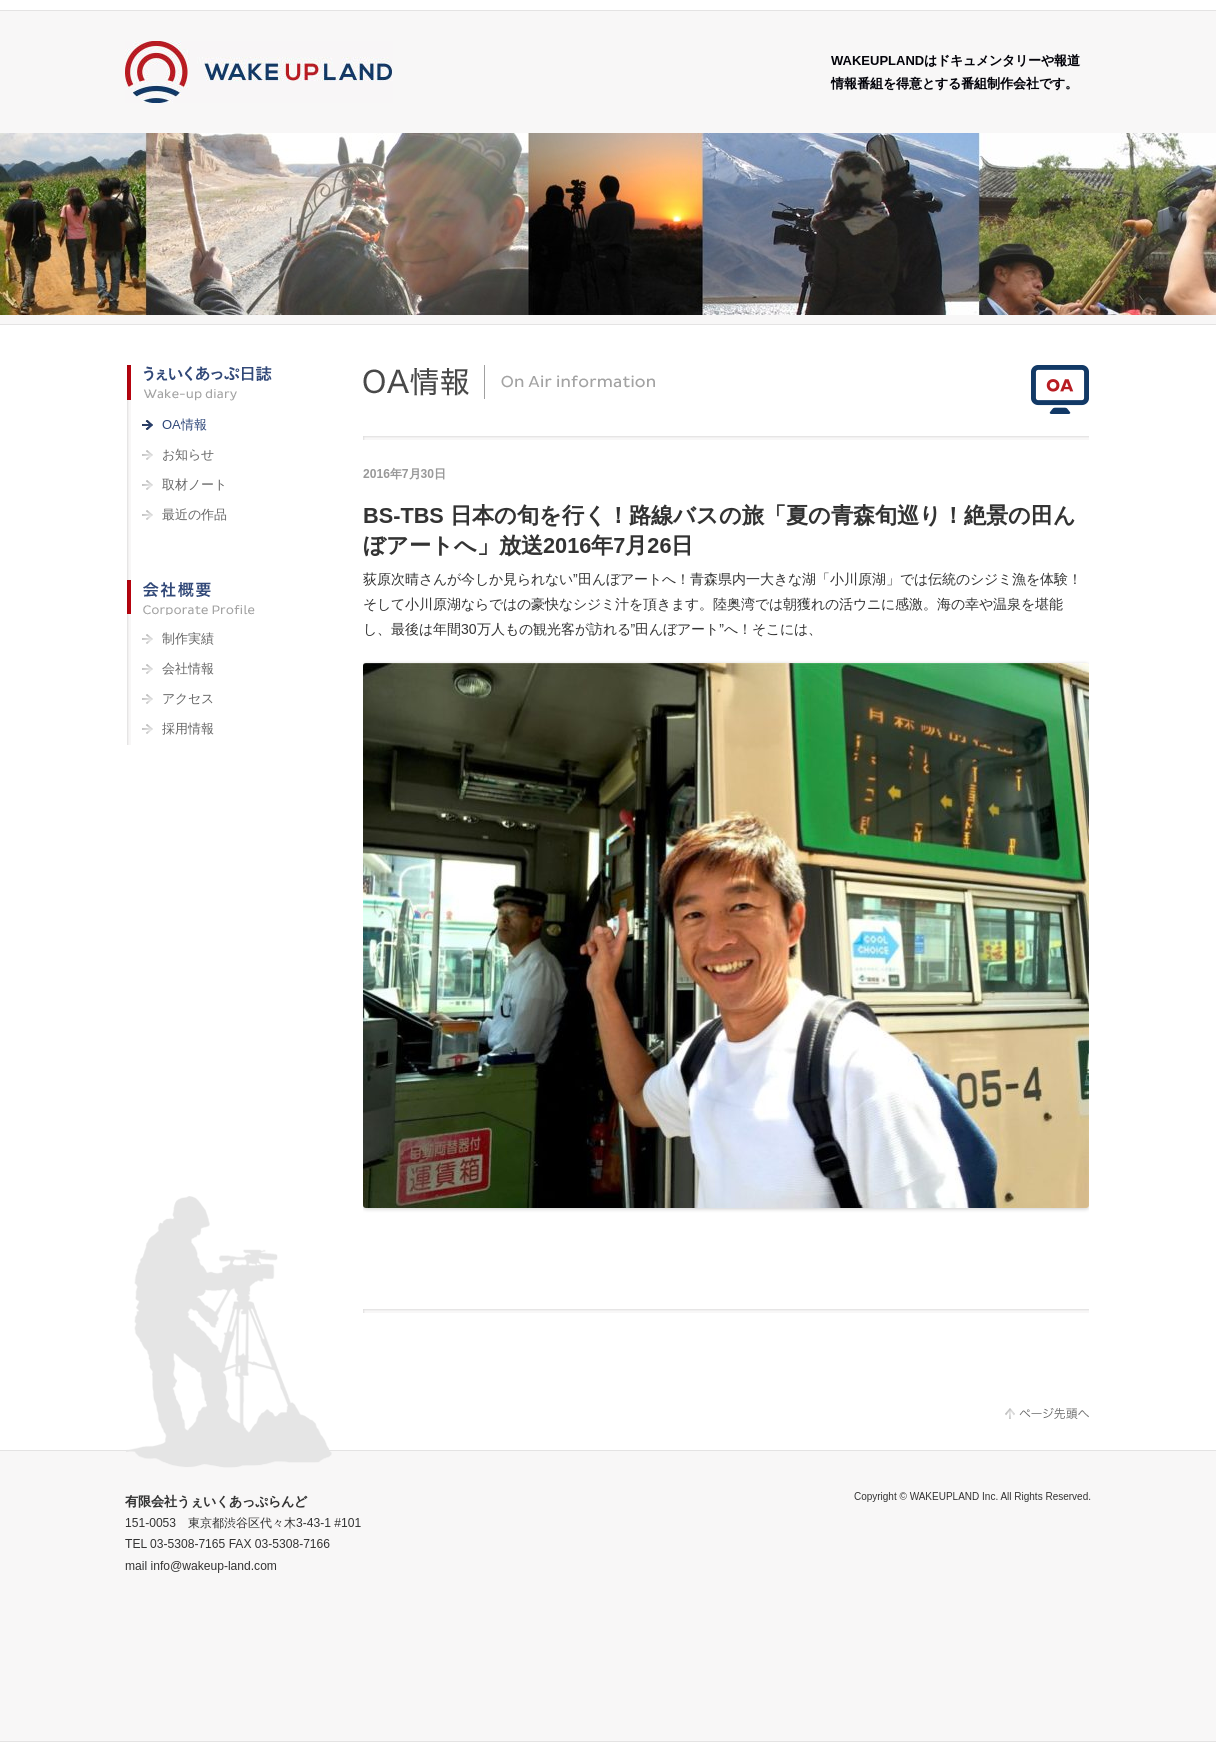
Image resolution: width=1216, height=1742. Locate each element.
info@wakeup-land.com (214, 1566)
